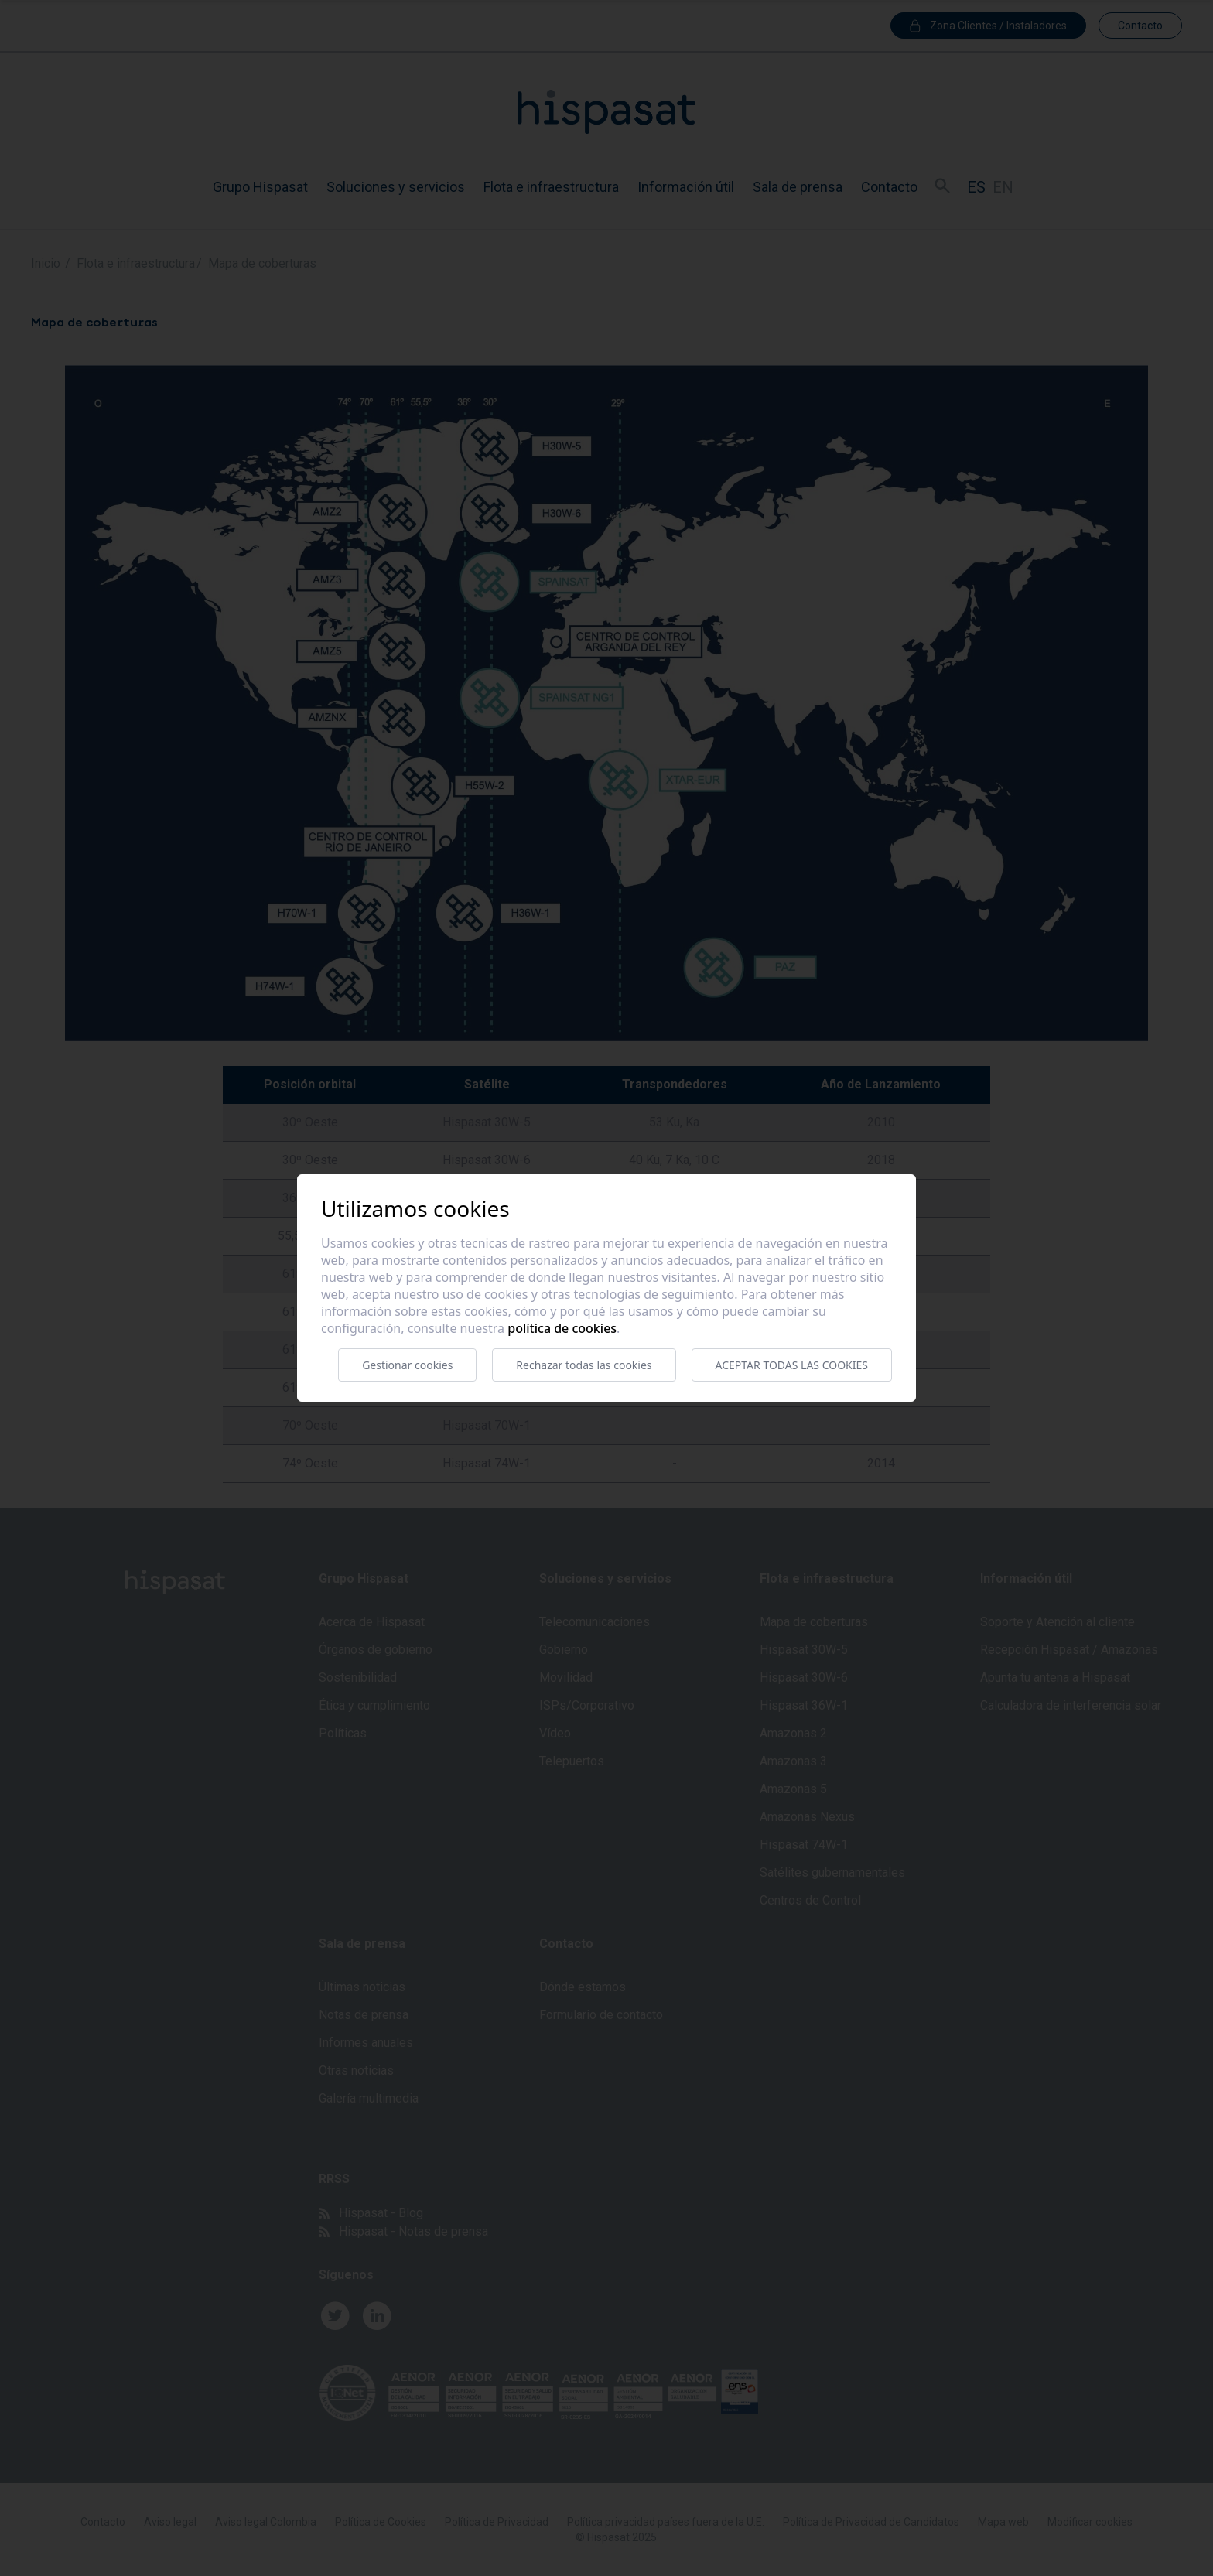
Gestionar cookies (407, 1365)
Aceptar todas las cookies (792, 1365)
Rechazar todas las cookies (583, 1365)
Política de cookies (562, 1328)
